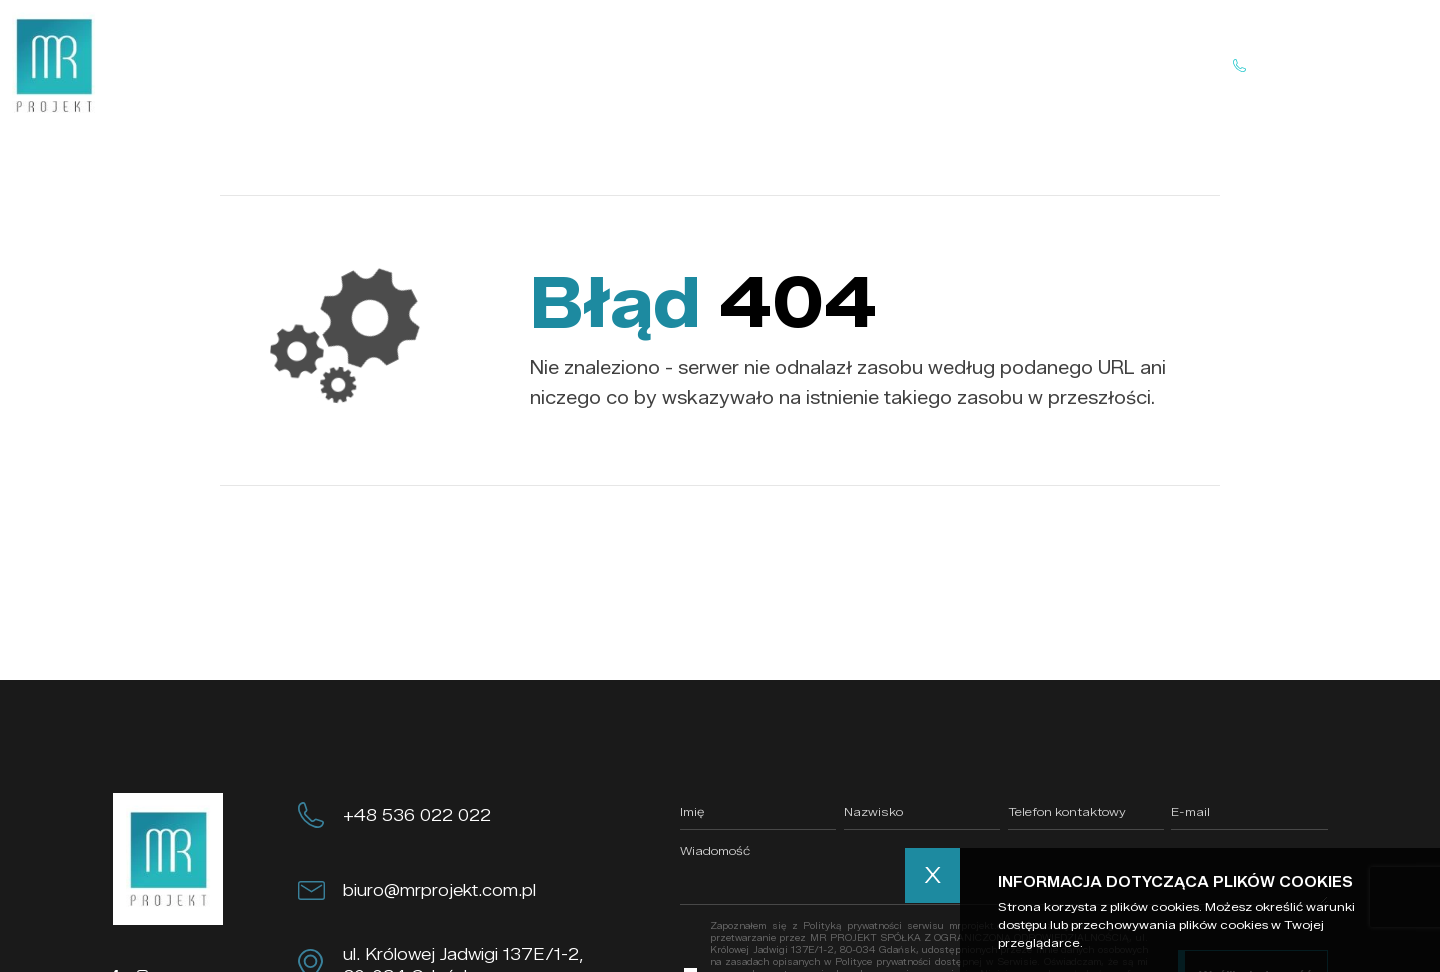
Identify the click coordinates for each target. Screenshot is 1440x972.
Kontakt (882, 65)
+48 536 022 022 (417, 815)
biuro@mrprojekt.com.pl (439, 890)
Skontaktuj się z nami (1318, 66)
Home (491, 65)
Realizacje (773, 65)
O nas (579, 65)
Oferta (670, 65)
